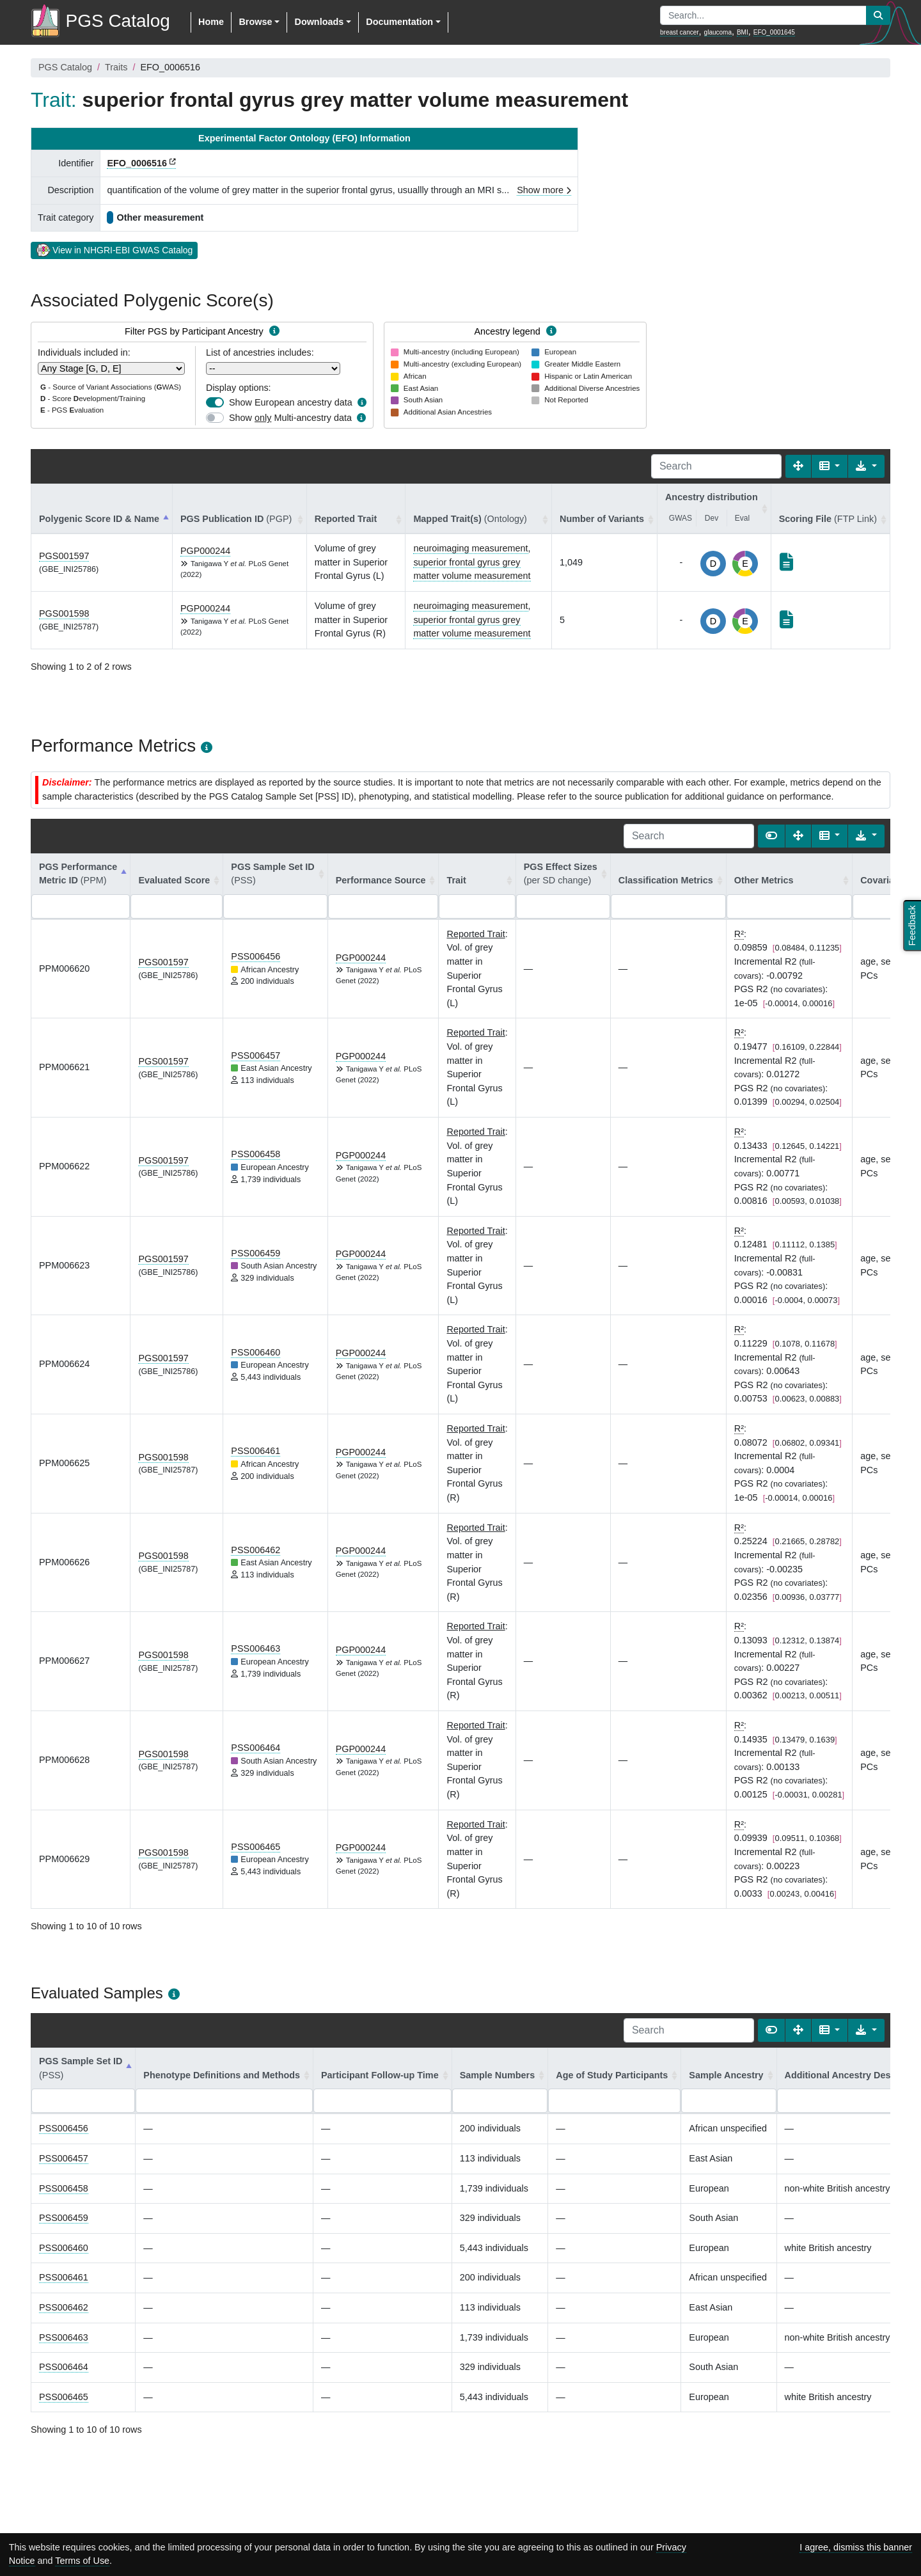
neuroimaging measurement (470, 548)
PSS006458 (255, 1154)
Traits (116, 67)
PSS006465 (255, 1847)
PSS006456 (255, 956)
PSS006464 (255, 1747)
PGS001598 (64, 613)
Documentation (399, 22)
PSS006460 (255, 1352)
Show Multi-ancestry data (290, 418)
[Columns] (830, 466)
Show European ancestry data (290, 402)
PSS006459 (255, 1253)
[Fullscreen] (798, 466)
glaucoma (718, 32)
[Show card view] (771, 836)
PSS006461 (255, 1451)
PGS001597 (64, 556)
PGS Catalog (65, 67)
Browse (255, 22)
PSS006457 (255, 1055)
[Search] (716, 466)
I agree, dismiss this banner (855, 2547)
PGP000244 (205, 551)
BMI (742, 32)
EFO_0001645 (774, 32)
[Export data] (866, 466)
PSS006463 (255, 1648)
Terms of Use (82, 2561)
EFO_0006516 (137, 163)
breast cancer (679, 32)
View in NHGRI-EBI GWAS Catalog (114, 249)
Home (211, 22)
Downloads (318, 22)
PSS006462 (255, 1550)
